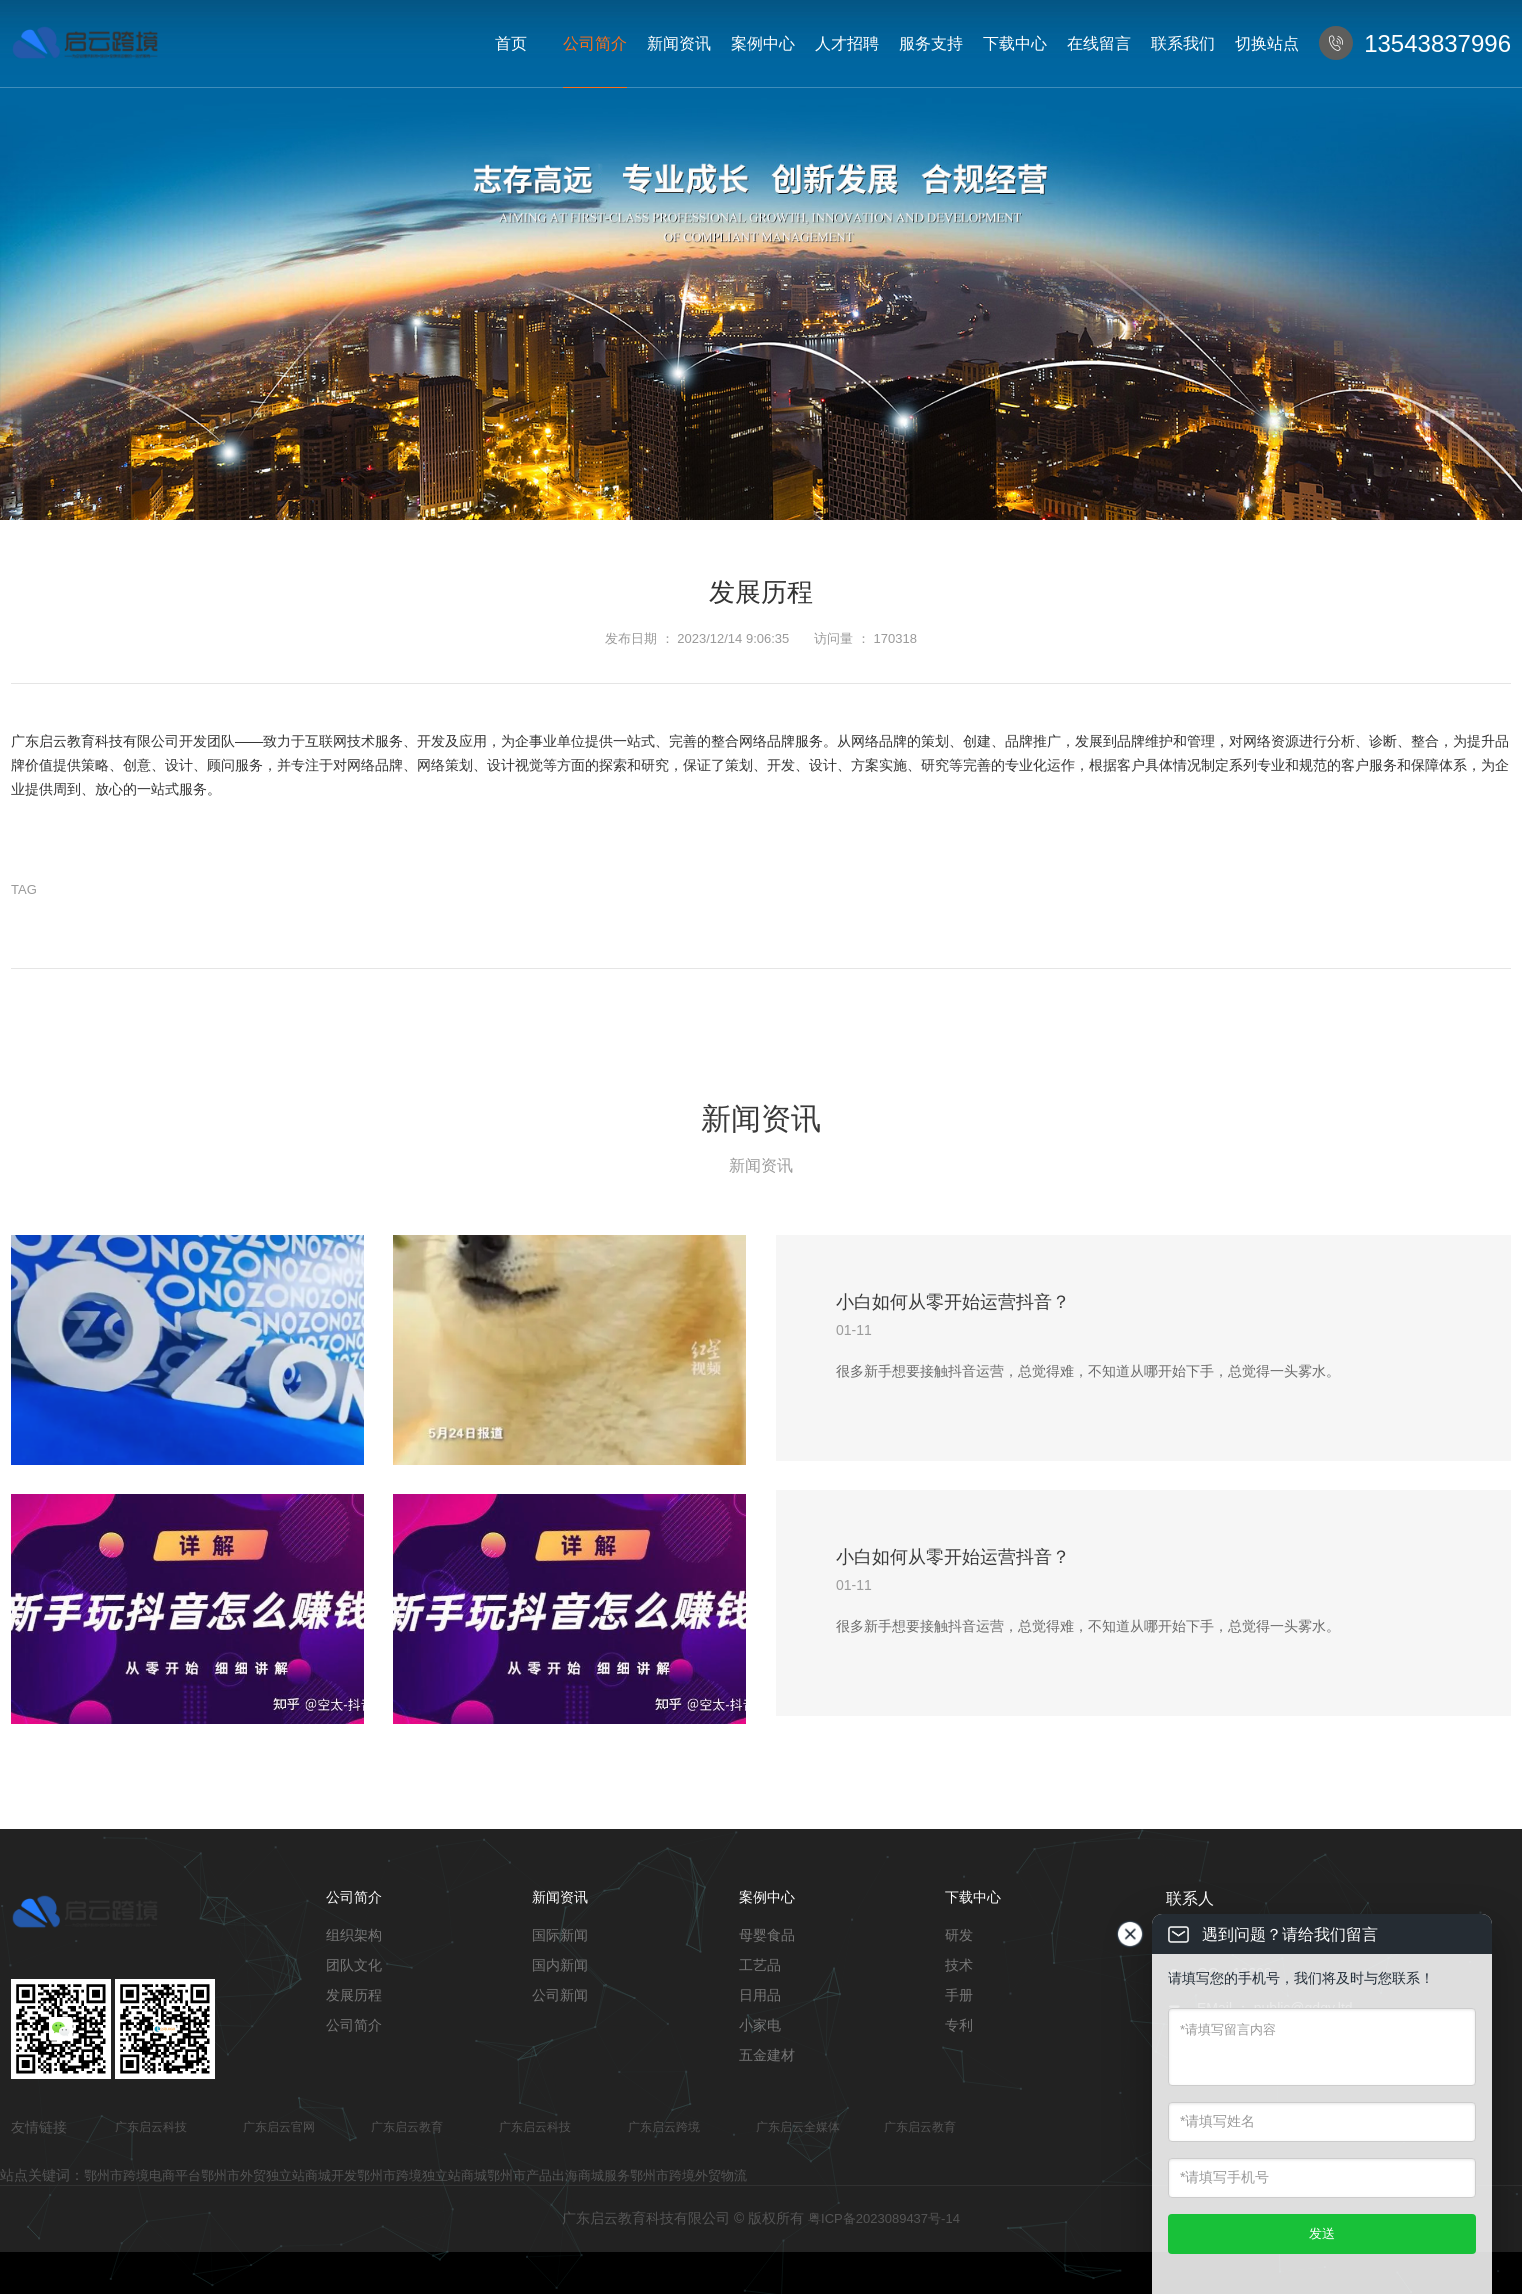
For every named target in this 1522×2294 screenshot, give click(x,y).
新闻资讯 (679, 43)
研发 (959, 1935)
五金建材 (767, 2055)
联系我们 (1183, 43)
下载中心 (1015, 43)
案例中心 (763, 43)
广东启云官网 (279, 2127)
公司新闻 (560, 1995)
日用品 (760, 1995)
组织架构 (354, 1935)
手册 (959, 1995)
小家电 (760, 2025)
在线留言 (1099, 43)
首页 (511, 43)
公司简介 (595, 43)
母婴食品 (767, 1935)
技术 (959, 1965)
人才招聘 (847, 43)
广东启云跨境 (664, 2127)
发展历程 (354, 1995)
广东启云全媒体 (798, 2127)
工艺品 (760, 1965)
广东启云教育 (407, 2127)
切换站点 (1267, 43)
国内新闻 (560, 1965)
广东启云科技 (151, 2127)
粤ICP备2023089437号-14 (884, 2218)
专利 (959, 2025)
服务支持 (931, 43)
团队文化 (354, 1965)
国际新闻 (560, 1935)
